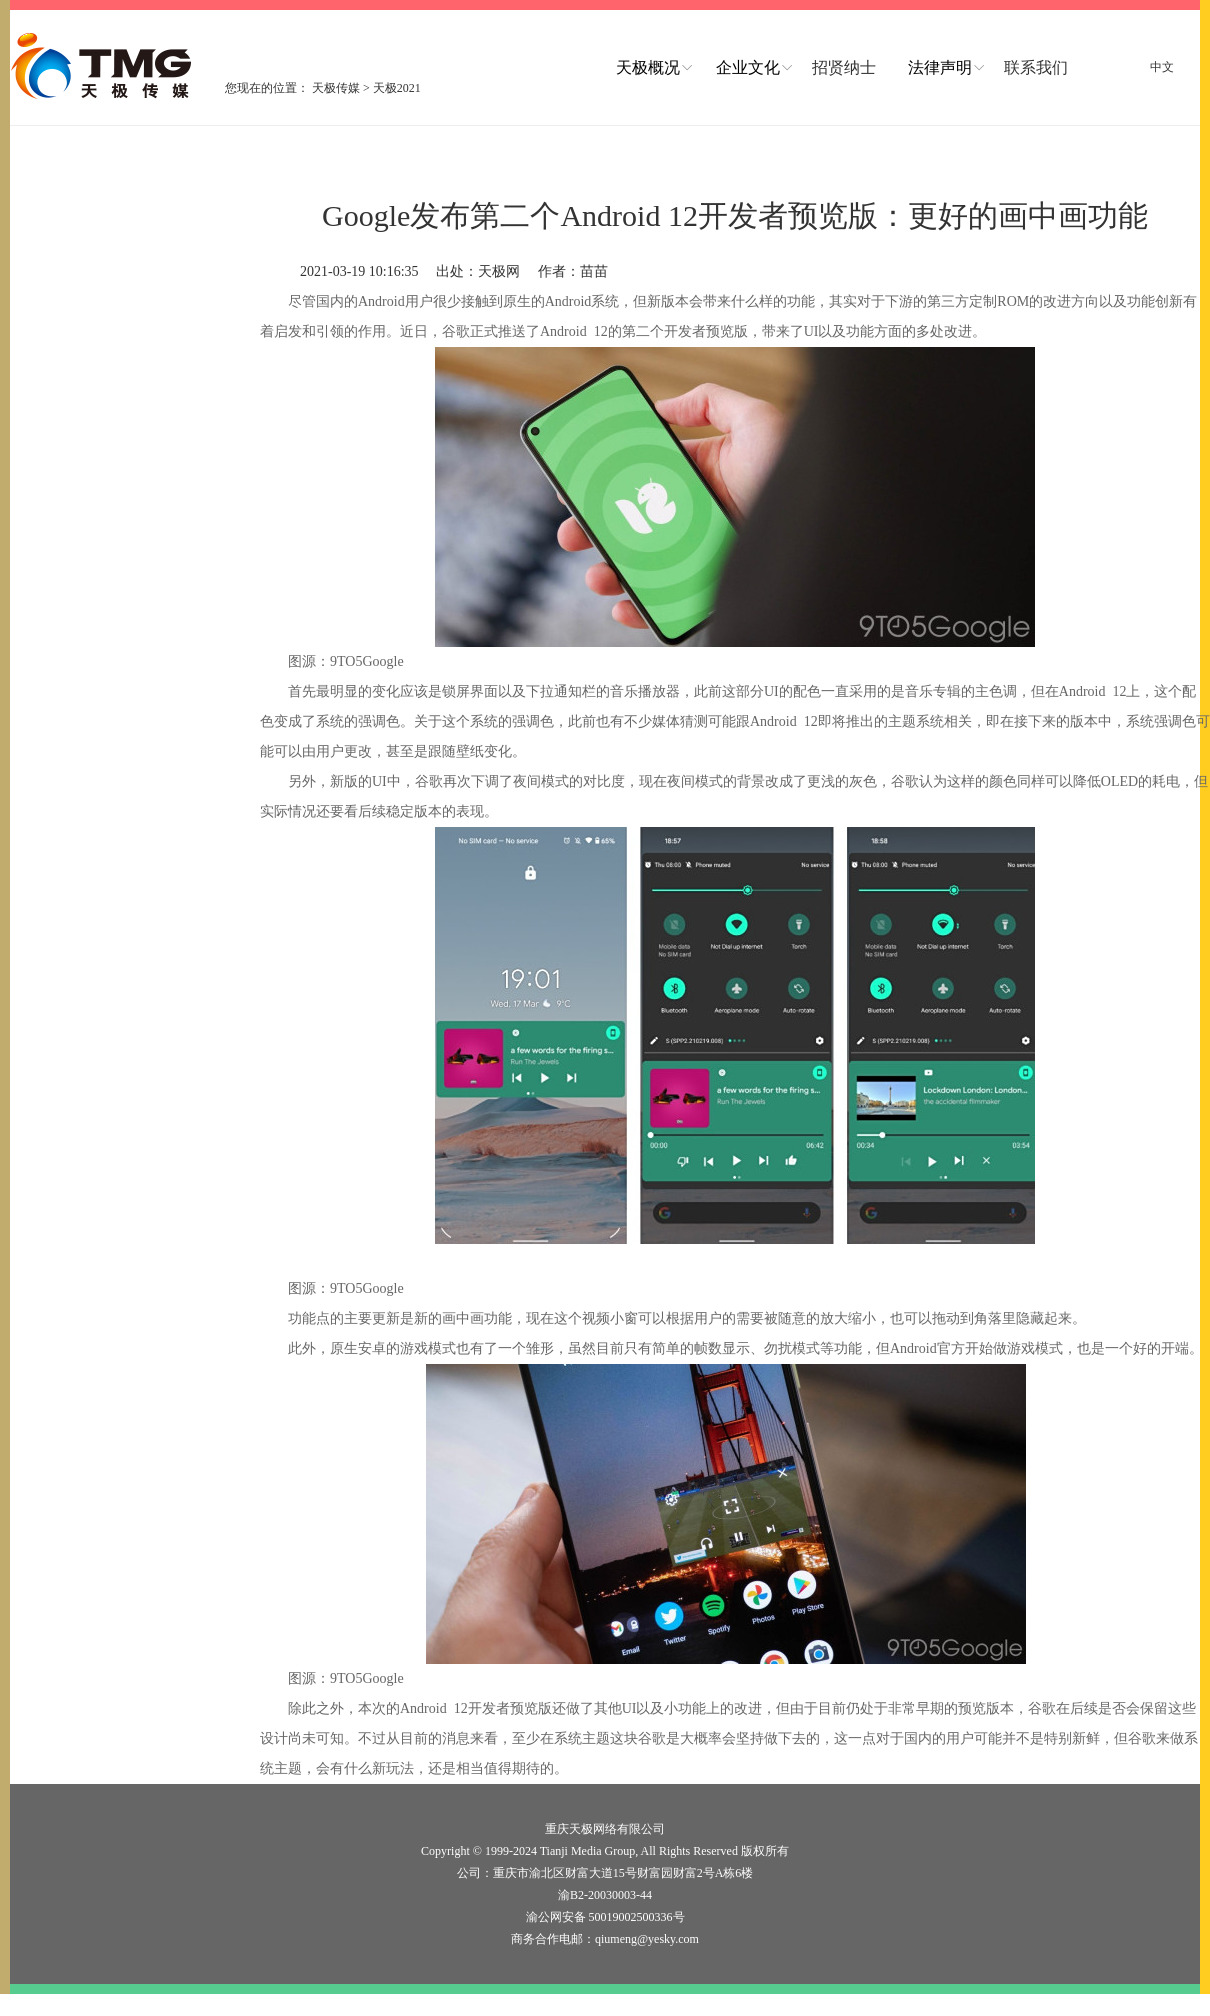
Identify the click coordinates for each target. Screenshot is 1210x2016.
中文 (1162, 67)
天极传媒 (336, 88)
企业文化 (748, 67)
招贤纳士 (844, 67)
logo (102, 66)
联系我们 (1036, 67)
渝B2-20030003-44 (605, 1895)
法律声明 (940, 67)
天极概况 (648, 67)
